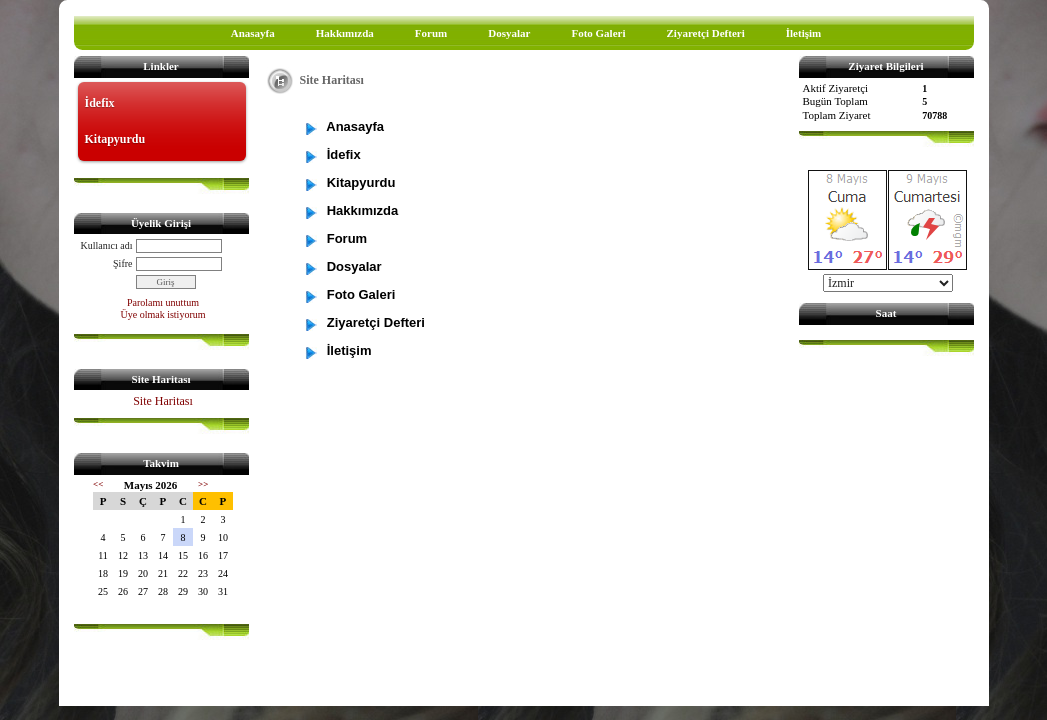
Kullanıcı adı (107, 245)
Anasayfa (253, 33)
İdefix (100, 103)
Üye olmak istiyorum (163, 314)
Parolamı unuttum (163, 302)
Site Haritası (163, 401)
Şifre (122, 263)
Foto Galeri (598, 33)
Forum (431, 33)
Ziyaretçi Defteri (705, 33)
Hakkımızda (345, 33)
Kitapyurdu (115, 139)
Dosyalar (509, 33)
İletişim (803, 33)
